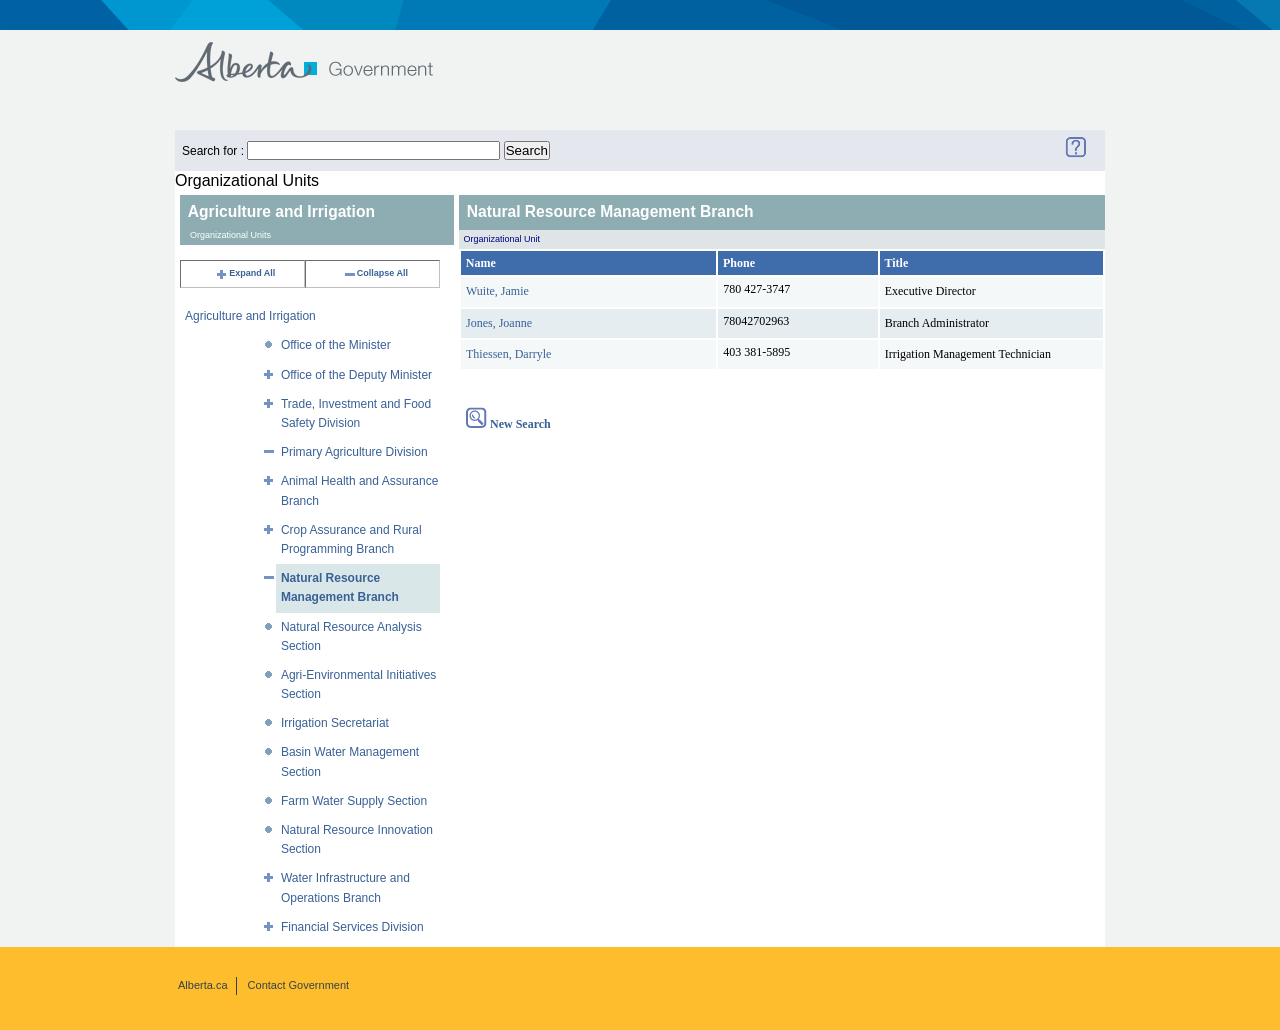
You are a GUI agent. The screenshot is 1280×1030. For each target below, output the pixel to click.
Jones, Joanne (499, 323)
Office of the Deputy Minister (356, 375)
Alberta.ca (203, 985)
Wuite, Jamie (497, 291)
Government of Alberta (320, 52)
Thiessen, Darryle (508, 354)
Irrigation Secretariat (335, 723)
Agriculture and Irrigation (250, 316)
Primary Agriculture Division (354, 452)
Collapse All (375, 273)
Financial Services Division (352, 927)
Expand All (245, 273)
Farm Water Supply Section (354, 801)
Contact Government (299, 985)
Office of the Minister (336, 345)
